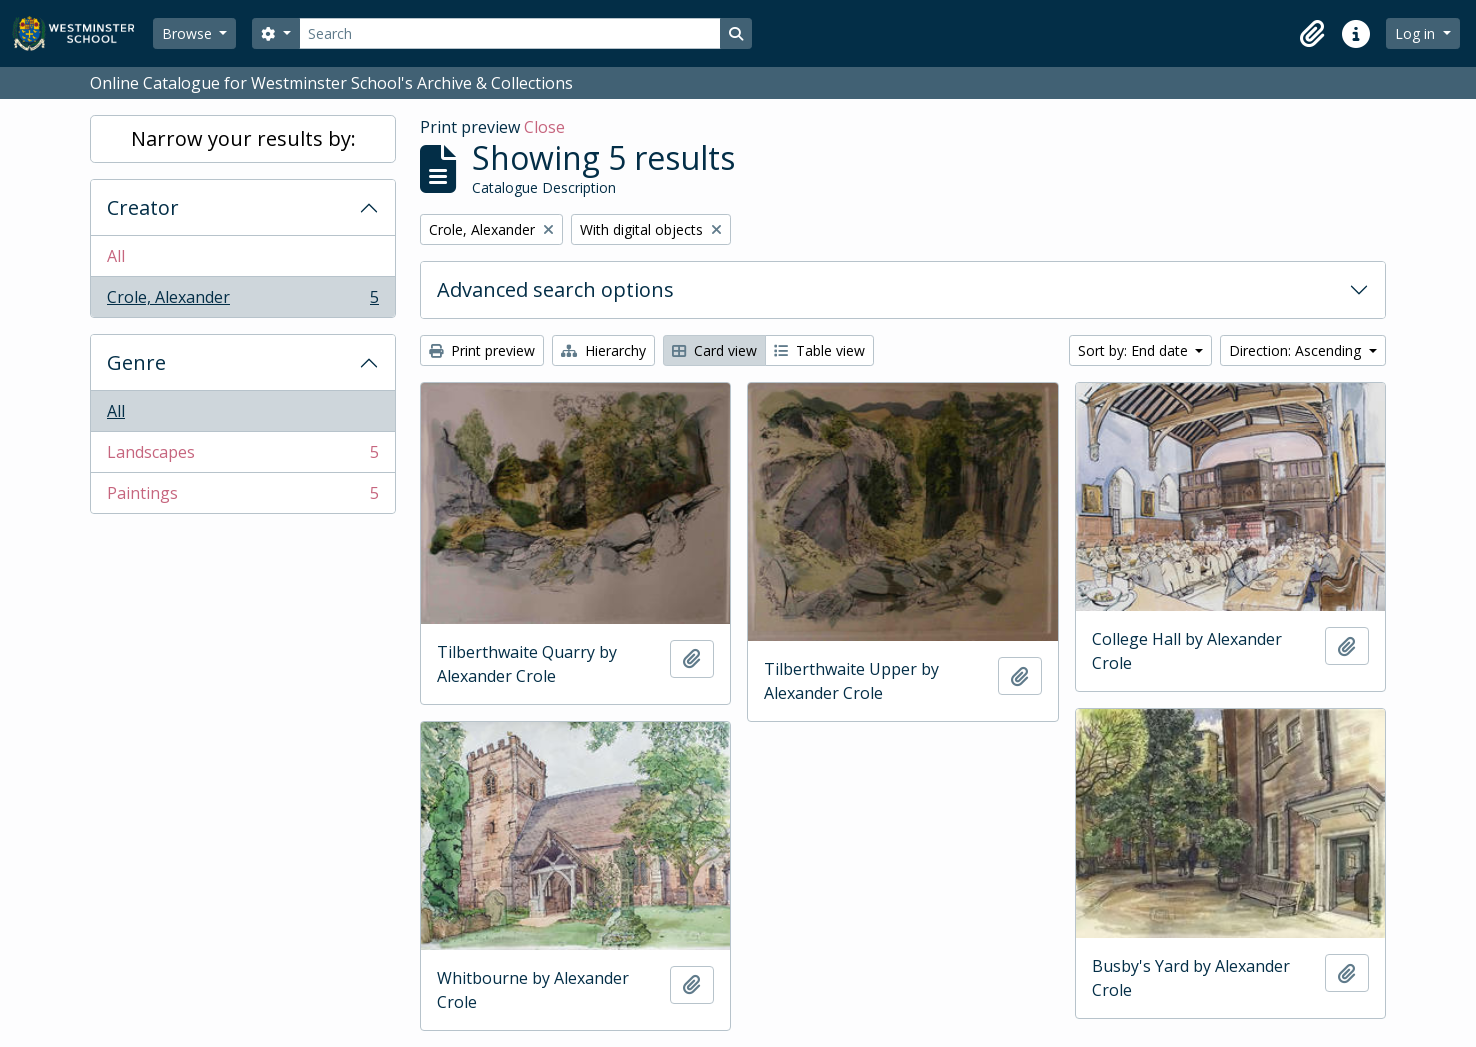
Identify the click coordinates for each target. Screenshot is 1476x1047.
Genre (136, 362)
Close (544, 127)
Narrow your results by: (243, 138)
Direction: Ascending (1297, 350)
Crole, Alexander (242, 301)
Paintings (242, 497)
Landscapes (242, 456)
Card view (714, 350)
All (116, 256)
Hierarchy (603, 350)
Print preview (482, 350)
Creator (143, 207)
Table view (819, 350)
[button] (1312, 34)
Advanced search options (555, 289)
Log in (1417, 33)
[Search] (510, 33)
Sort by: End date (1135, 350)
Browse (189, 33)
